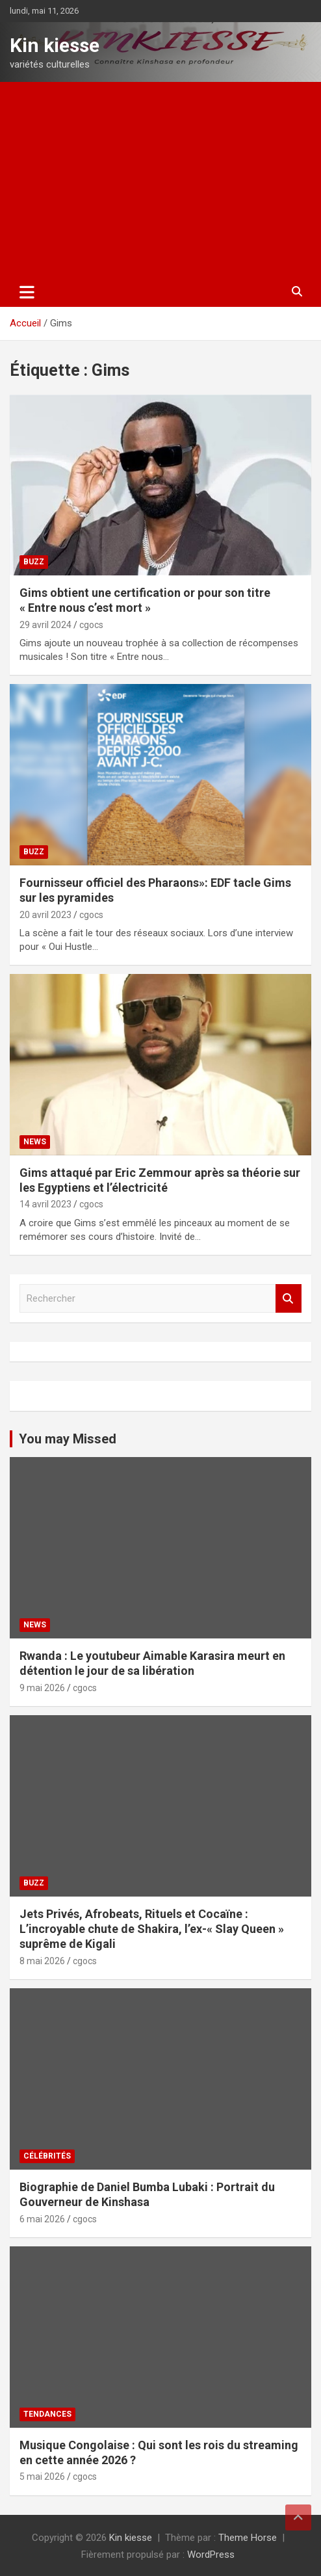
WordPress (211, 2554)
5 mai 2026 (42, 2476)
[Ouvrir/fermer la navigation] (27, 292)
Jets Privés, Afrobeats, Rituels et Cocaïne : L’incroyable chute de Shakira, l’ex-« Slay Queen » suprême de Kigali (151, 1929)
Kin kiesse (54, 45)
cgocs (91, 625)
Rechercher (289, 1298)
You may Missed (67, 1439)
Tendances (47, 2414)
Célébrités (47, 2156)
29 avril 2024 (45, 625)
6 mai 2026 (42, 2219)
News (34, 1141)
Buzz (33, 561)
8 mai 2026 (42, 1961)
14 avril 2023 (45, 1204)
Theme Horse (247, 2537)
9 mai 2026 (42, 1688)
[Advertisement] (160, 179)
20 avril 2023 (45, 915)
